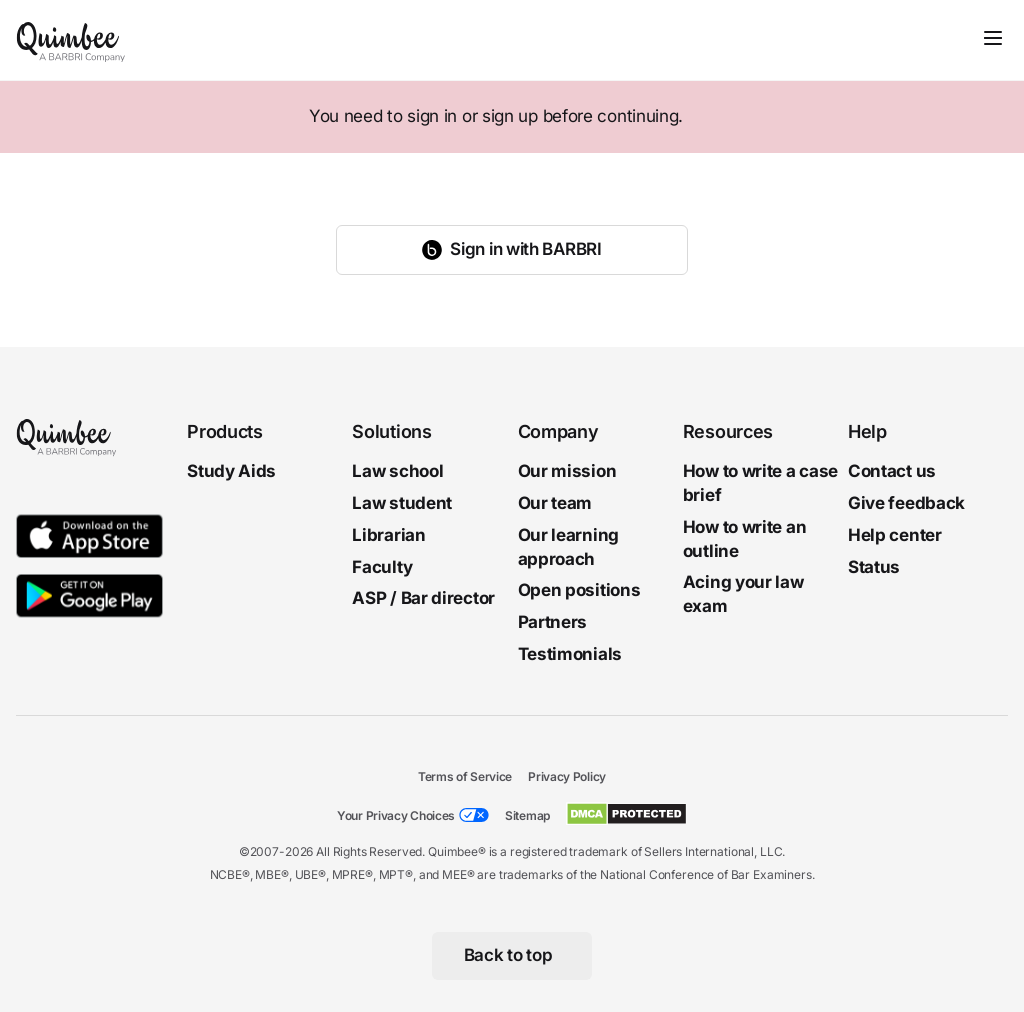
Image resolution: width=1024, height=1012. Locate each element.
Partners (553, 622)
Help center (895, 535)
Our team (555, 503)
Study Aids (231, 471)
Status (874, 566)
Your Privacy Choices (396, 815)
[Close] (966, 117)
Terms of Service (465, 776)
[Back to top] (512, 956)
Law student (402, 503)
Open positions (579, 590)
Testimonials (570, 654)
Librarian (388, 535)
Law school (397, 471)
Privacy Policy (567, 776)
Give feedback (906, 503)
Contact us (892, 471)
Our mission (567, 471)
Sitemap (527, 815)
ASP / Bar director (423, 598)
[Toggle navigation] (993, 38)
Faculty (382, 566)
